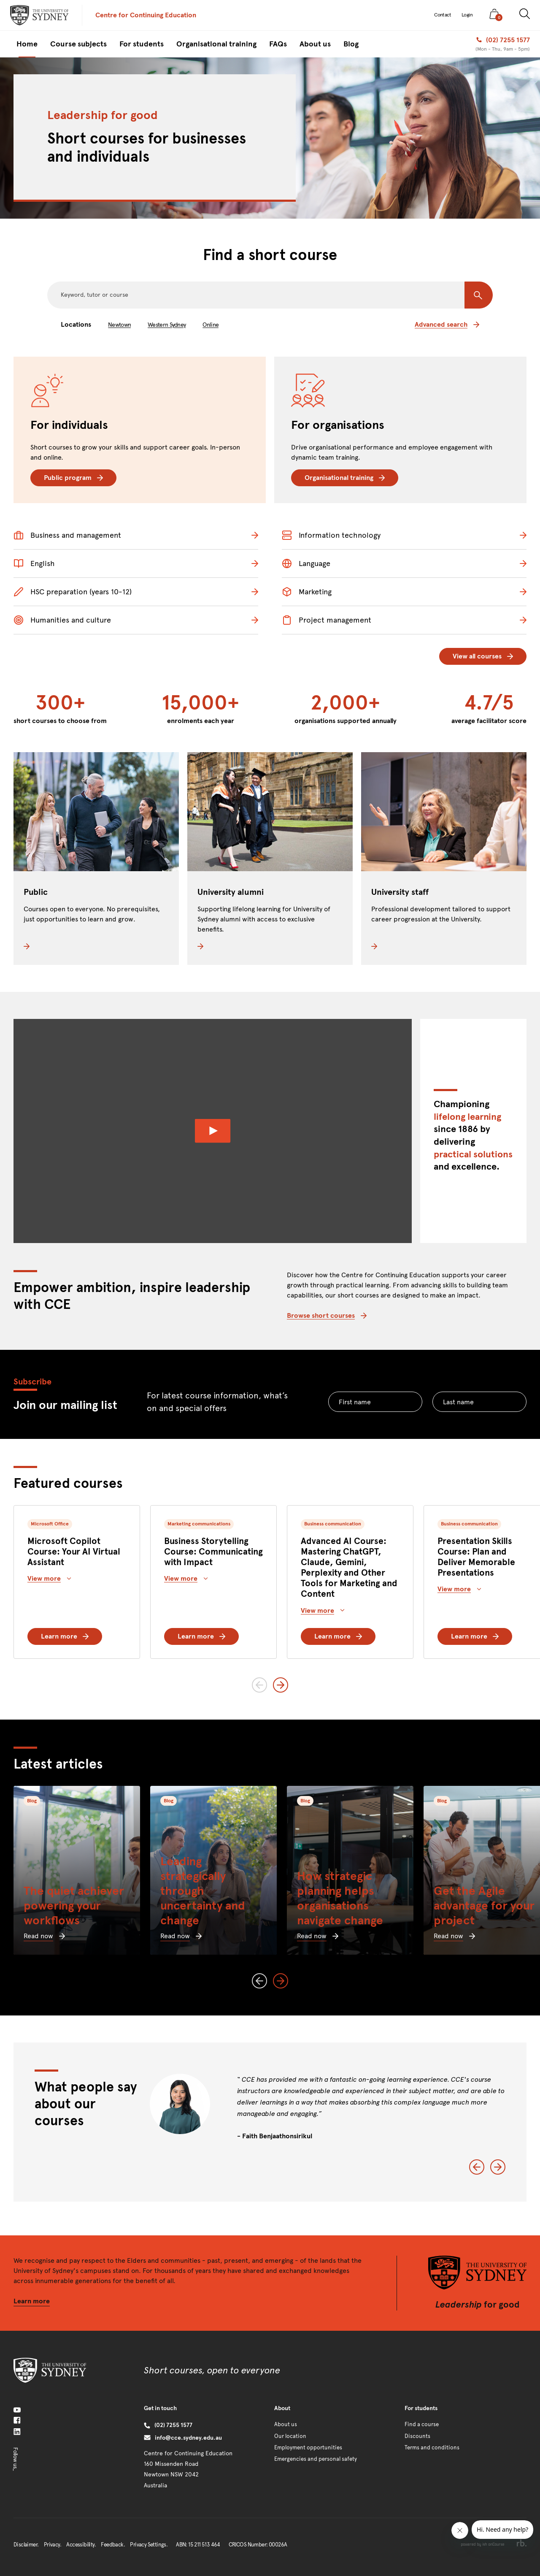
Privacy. (52, 2544)
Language (306, 563)
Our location (290, 2436)
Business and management (67, 535)
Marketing (307, 592)
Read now (44, 1936)
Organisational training (345, 478)
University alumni (230, 892)
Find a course (422, 2424)
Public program (73, 478)
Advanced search (447, 324)
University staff (400, 892)
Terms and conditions (432, 2447)
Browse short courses (327, 1315)
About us (285, 2424)
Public (36, 892)
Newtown (119, 324)
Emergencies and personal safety (315, 2459)
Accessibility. (81, 2544)
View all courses (483, 656)
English (34, 563)
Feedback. (113, 2544)
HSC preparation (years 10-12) (73, 592)
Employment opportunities (308, 2447)
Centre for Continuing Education (145, 15)
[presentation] (39, 15)
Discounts (417, 2436)
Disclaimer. (26, 2544)
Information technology (331, 535)
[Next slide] (280, 1685)
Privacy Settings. (148, 2544)
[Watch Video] (213, 1131)
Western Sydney (167, 324)
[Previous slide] (259, 1685)
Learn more (65, 1636)
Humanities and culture (62, 620)
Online (210, 324)
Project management (326, 620)
